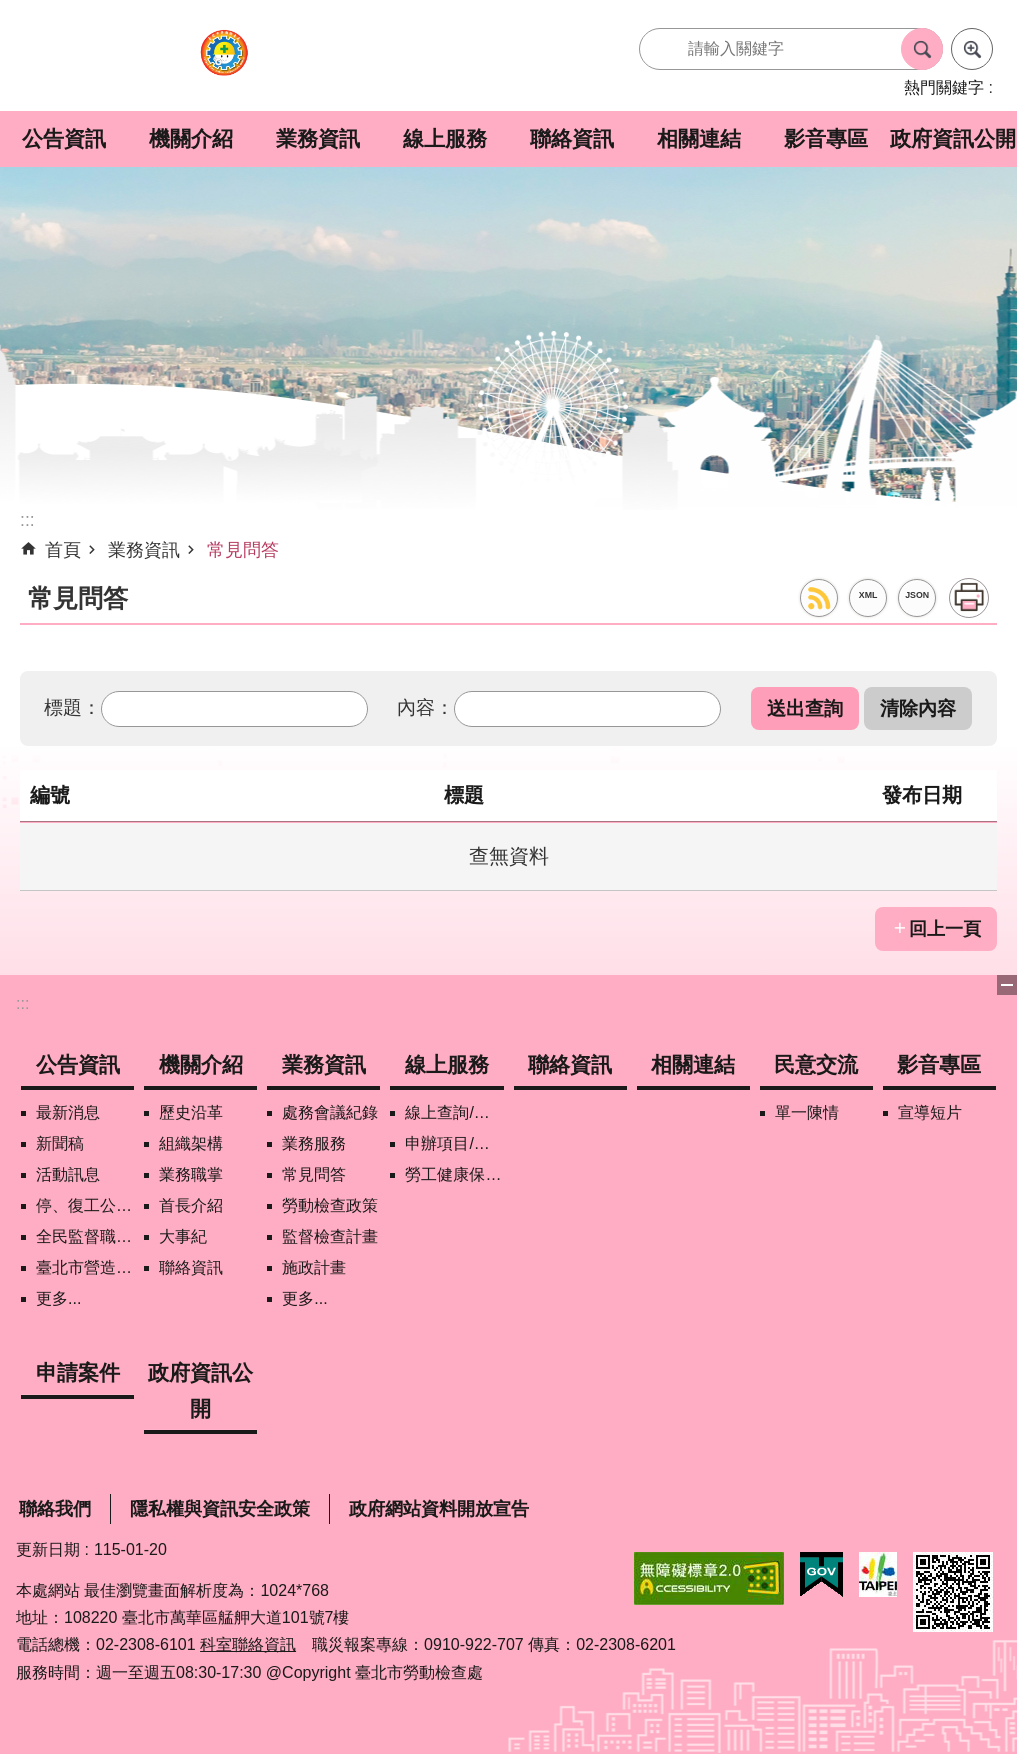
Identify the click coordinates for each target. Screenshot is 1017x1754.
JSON (917, 595)
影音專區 (826, 138)
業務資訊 (318, 138)
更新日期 (48, 1549)
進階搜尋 (972, 49)
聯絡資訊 (572, 138)
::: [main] (27, 520)
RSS (819, 598)
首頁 (63, 550)
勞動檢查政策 (330, 1205)
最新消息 (68, 1112)
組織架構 (191, 1143)
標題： (72, 707)
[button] (805, 708)
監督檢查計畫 (330, 1236)
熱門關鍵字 (944, 87)
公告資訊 (64, 138)
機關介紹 (191, 138)
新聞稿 (60, 1143)
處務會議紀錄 (330, 1112)
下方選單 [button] (1007, 985)
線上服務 (445, 138)
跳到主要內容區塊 (10, 10)
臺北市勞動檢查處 (224, 63)
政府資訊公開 (953, 138)
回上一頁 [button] (945, 929)
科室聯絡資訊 (248, 1644)
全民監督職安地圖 (85, 1236)
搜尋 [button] (922, 49)
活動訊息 (68, 1174)
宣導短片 (930, 1112)
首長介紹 (191, 1205)
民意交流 (816, 1064)
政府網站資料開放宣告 (439, 1509)
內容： (425, 707)
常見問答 (243, 550)
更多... (58, 1298)
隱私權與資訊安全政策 (220, 1509)
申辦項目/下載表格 (454, 1143)
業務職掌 (191, 1174)
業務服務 (314, 1143)
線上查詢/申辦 (454, 1112)
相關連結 (699, 138)
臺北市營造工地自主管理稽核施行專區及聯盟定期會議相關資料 (85, 1267)
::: (22, 1003)
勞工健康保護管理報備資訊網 (454, 1174)
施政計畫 (314, 1267)
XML (868, 595)
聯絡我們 (55, 1509)
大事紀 (183, 1236)
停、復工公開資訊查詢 (85, 1205)
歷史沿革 (191, 1112)
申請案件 (78, 1372)
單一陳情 (807, 1112)
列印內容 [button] (969, 598)
